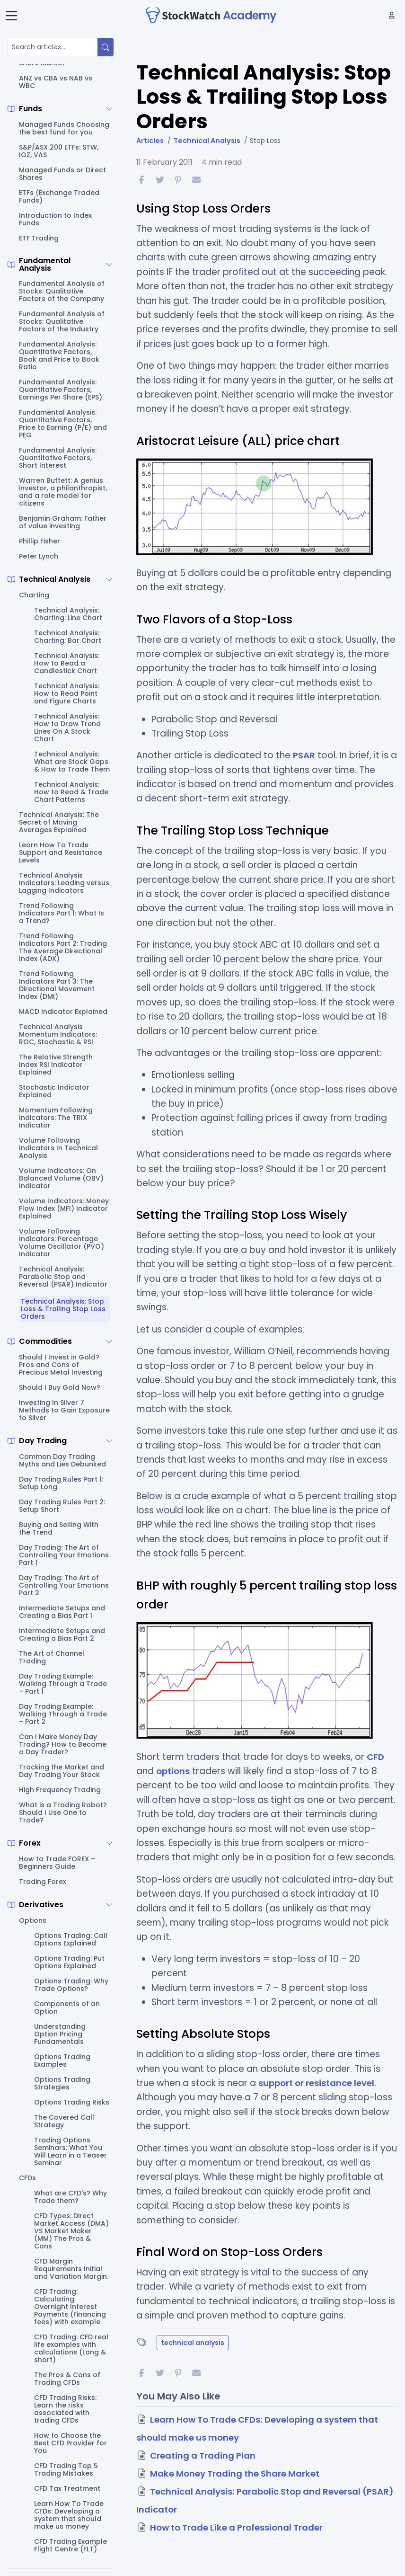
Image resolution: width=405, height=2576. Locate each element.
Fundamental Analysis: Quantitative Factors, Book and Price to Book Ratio (59, 355)
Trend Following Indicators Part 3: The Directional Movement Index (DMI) (57, 985)
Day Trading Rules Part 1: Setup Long (61, 1483)
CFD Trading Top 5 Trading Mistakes (66, 2469)
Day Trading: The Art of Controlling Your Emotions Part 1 (64, 1555)
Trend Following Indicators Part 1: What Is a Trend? (61, 913)
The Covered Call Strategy (64, 2121)
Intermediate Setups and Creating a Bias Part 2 (62, 1634)
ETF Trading (39, 238)
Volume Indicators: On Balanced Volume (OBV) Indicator (61, 1178)
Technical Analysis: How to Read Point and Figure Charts (66, 693)
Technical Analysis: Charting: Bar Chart (67, 636)
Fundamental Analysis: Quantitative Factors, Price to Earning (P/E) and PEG (63, 424)
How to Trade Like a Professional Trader (240, 2527)
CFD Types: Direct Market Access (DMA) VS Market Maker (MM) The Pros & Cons (71, 2231)
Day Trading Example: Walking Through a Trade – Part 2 (63, 1714)
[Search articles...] (53, 47)
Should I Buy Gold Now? (59, 1387)
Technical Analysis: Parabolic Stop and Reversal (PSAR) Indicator (63, 1276)
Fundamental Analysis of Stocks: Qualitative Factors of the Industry (62, 321)
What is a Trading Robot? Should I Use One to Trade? (63, 1812)
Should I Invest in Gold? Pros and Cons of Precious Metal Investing (61, 1364)
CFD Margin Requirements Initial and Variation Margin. (71, 2268)
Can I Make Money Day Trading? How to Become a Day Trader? (62, 1744)
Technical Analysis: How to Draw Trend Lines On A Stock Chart (67, 727)
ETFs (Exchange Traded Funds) (59, 196)
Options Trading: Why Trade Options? (71, 1984)
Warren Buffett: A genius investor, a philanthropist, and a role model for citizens (63, 492)
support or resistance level (319, 2083)
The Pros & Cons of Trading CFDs (67, 2378)
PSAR (304, 755)
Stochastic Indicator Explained (54, 1091)
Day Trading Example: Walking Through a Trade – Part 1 (63, 1683)
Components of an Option (67, 2007)
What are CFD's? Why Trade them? (70, 2196)
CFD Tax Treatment (67, 2488)
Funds (30, 109)
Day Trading (43, 1441)
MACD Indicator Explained (63, 1011)
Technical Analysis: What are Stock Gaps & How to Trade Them (72, 761)
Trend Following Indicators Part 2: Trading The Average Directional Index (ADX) (63, 947)
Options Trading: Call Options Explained (70, 1939)
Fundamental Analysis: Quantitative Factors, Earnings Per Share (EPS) (60, 389)
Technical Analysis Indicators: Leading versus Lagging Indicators (64, 882)
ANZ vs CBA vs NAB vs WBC (55, 81)
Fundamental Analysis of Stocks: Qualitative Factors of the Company (62, 291)
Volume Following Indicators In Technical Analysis (58, 1148)
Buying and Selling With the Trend (58, 1528)
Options (32, 1920)
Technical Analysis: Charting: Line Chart (68, 614)
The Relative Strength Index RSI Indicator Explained (56, 1064)
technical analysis (192, 2342)
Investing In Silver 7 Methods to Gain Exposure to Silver (64, 1410)
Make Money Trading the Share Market (238, 2473)
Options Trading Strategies (62, 2083)
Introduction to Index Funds (55, 219)
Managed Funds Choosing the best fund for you (64, 128)
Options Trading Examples (62, 2060)
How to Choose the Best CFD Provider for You (70, 2443)
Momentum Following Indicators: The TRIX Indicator (56, 1117)
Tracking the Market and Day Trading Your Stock (61, 1770)
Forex (30, 1843)
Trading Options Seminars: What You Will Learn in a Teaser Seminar (70, 2151)
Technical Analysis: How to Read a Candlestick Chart (66, 663)
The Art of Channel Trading (51, 1657)
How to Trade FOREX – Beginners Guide (57, 1862)
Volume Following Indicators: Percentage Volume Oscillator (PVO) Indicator (61, 1242)
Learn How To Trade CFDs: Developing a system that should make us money (69, 2515)
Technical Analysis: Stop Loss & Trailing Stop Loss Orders (63, 1309)
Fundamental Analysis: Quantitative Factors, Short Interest (58, 457)
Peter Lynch (38, 556)
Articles (149, 140)
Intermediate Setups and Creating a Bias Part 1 (62, 1611)
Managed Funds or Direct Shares (62, 173)
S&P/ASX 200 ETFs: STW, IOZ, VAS (58, 151)
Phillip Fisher (39, 541)
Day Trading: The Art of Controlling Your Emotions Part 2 (64, 1585)
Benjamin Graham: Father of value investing (62, 522)
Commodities (45, 1341)
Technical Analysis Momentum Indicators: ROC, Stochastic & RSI (58, 1034)
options (173, 1771)
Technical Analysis (54, 579)
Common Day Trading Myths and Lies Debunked (62, 1460)
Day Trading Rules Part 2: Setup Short (62, 1505)
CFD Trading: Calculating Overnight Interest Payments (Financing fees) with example (70, 2307)
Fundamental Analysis (44, 264)
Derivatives (41, 1905)
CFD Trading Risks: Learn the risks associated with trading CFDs (65, 2409)
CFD (376, 1756)
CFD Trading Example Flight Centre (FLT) (70, 2545)
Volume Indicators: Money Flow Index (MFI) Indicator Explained (64, 1208)
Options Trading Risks (71, 2102)
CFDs (27, 2178)
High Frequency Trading (60, 1790)
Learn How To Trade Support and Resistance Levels (60, 852)
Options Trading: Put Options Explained (69, 1962)
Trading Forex (42, 1881)
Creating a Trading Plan (204, 2455)
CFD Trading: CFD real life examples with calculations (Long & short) (71, 2348)
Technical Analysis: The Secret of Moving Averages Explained (59, 822)
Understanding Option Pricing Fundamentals (60, 2034)
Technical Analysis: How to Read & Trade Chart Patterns (71, 792)
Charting (34, 595)
